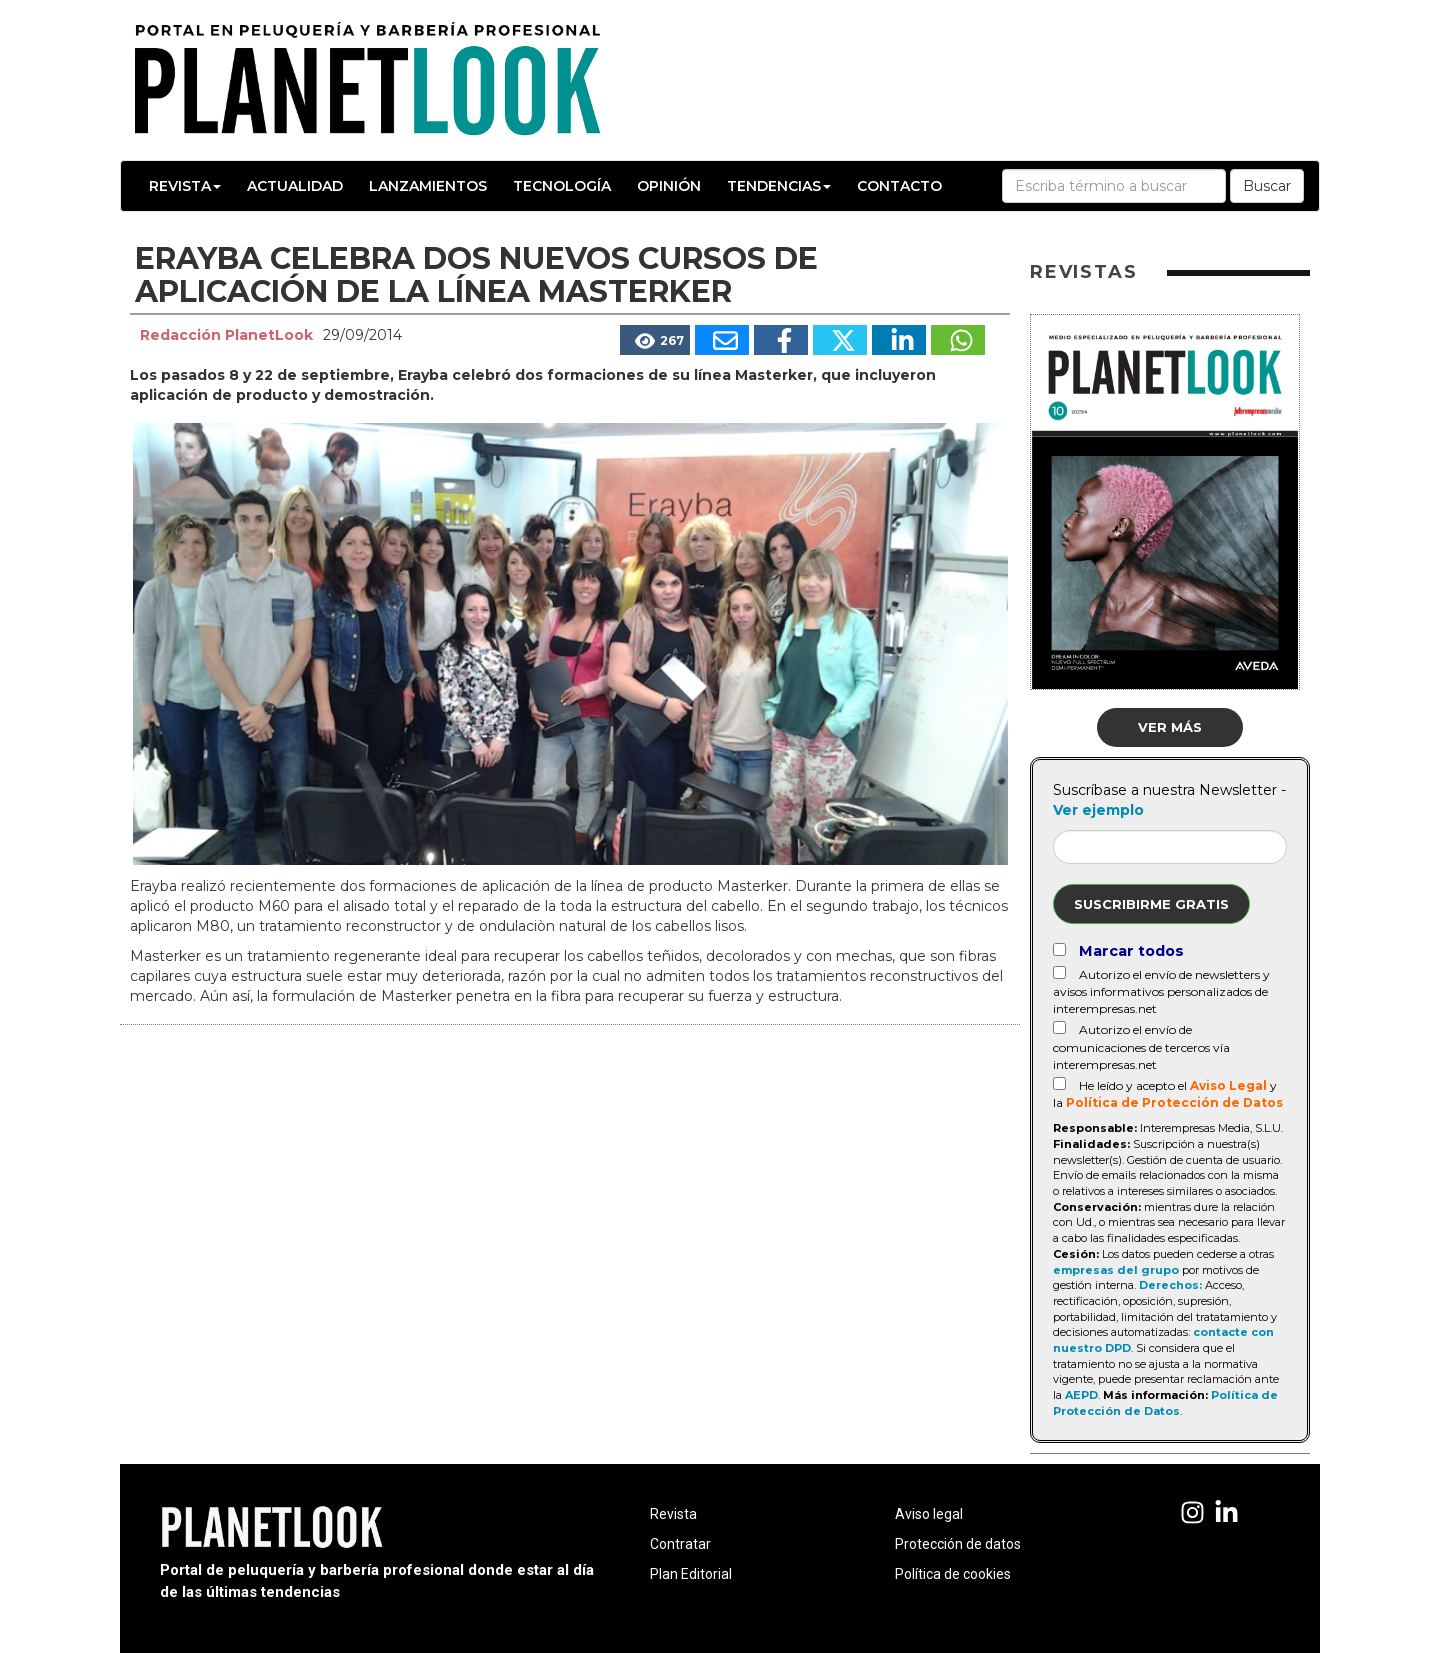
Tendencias (779, 186)
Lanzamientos (428, 186)
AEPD (1081, 1395)
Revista (185, 186)
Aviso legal (929, 1514)
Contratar (680, 1544)
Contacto (899, 186)
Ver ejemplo (1098, 810)
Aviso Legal (1228, 1085)
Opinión (669, 186)
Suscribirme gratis (1151, 904)
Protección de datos (958, 1544)
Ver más (1170, 727)
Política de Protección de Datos (1174, 1102)
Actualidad (295, 186)
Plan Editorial (691, 1574)
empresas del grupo (1116, 1270)
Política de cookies (953, 1574)
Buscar (1267, 186)
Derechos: (1170, 1285)
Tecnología (562, 186)
